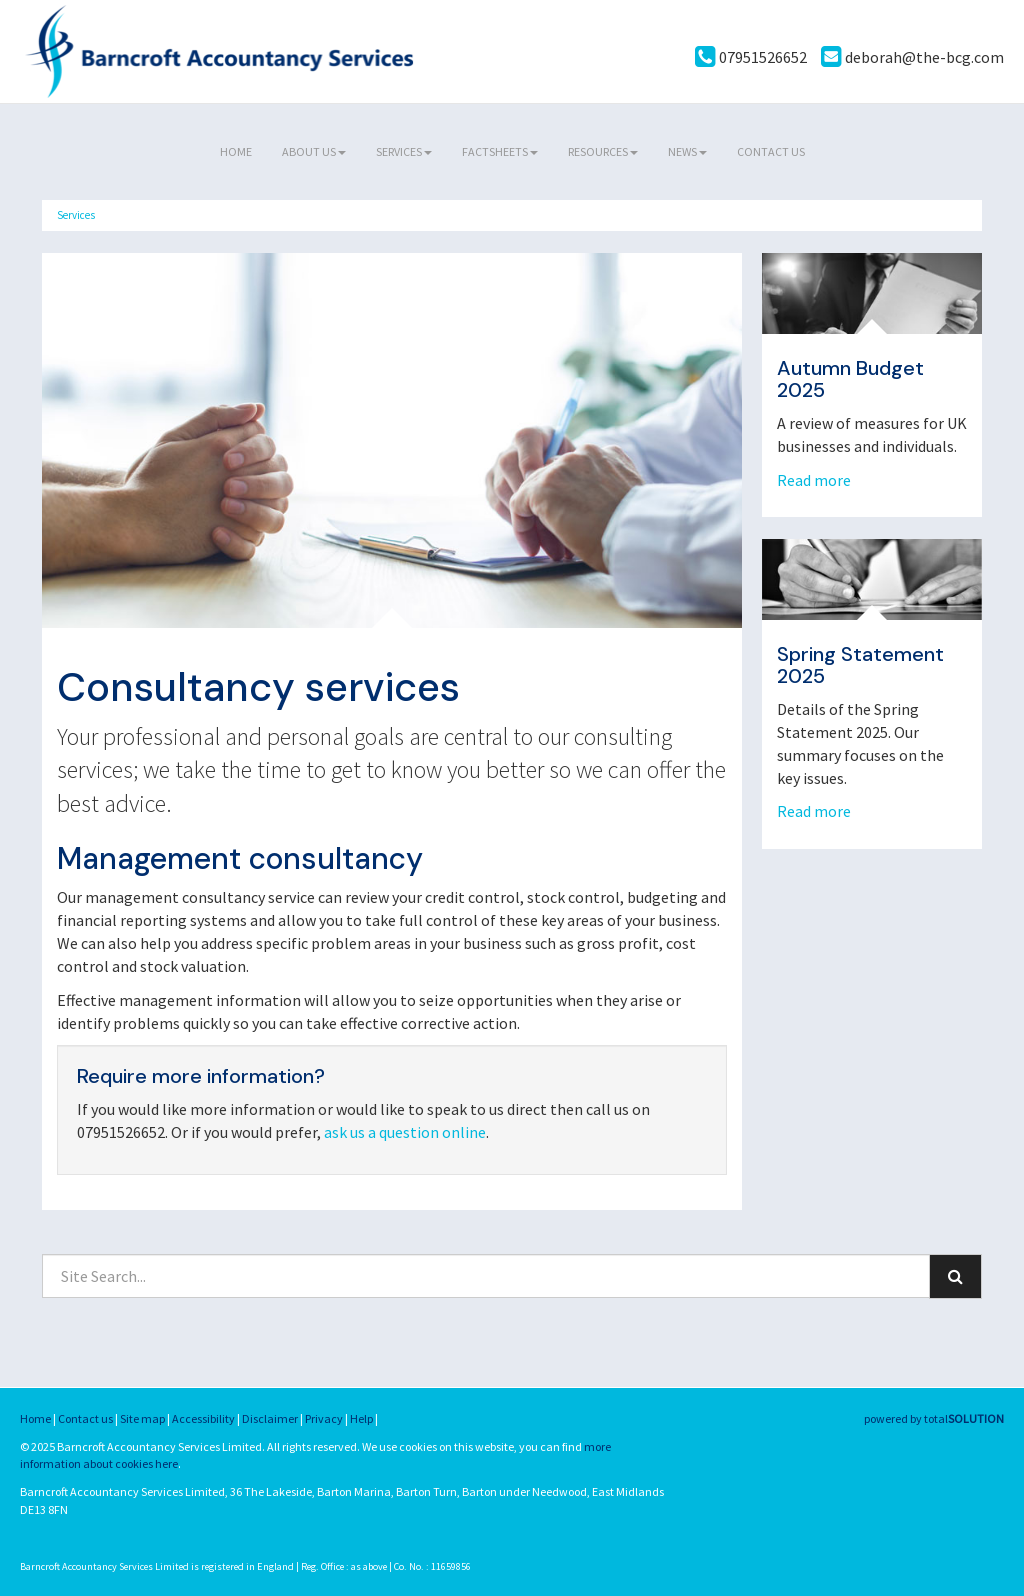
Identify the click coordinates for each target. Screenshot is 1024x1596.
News (687, 151)
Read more (815, 480)
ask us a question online (405, 1132)
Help (361, 1418)
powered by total (934, 1418)
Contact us (771, 151)
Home (236, 151)
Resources (603, 151)
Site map (142, 1418)
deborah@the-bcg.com (912, 57)
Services (404, 151)
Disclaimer (270, 1418)
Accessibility (203, 1418)
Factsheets (500, 151)
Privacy (324, 1418)
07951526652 (751, 57)
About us (314, 151)
